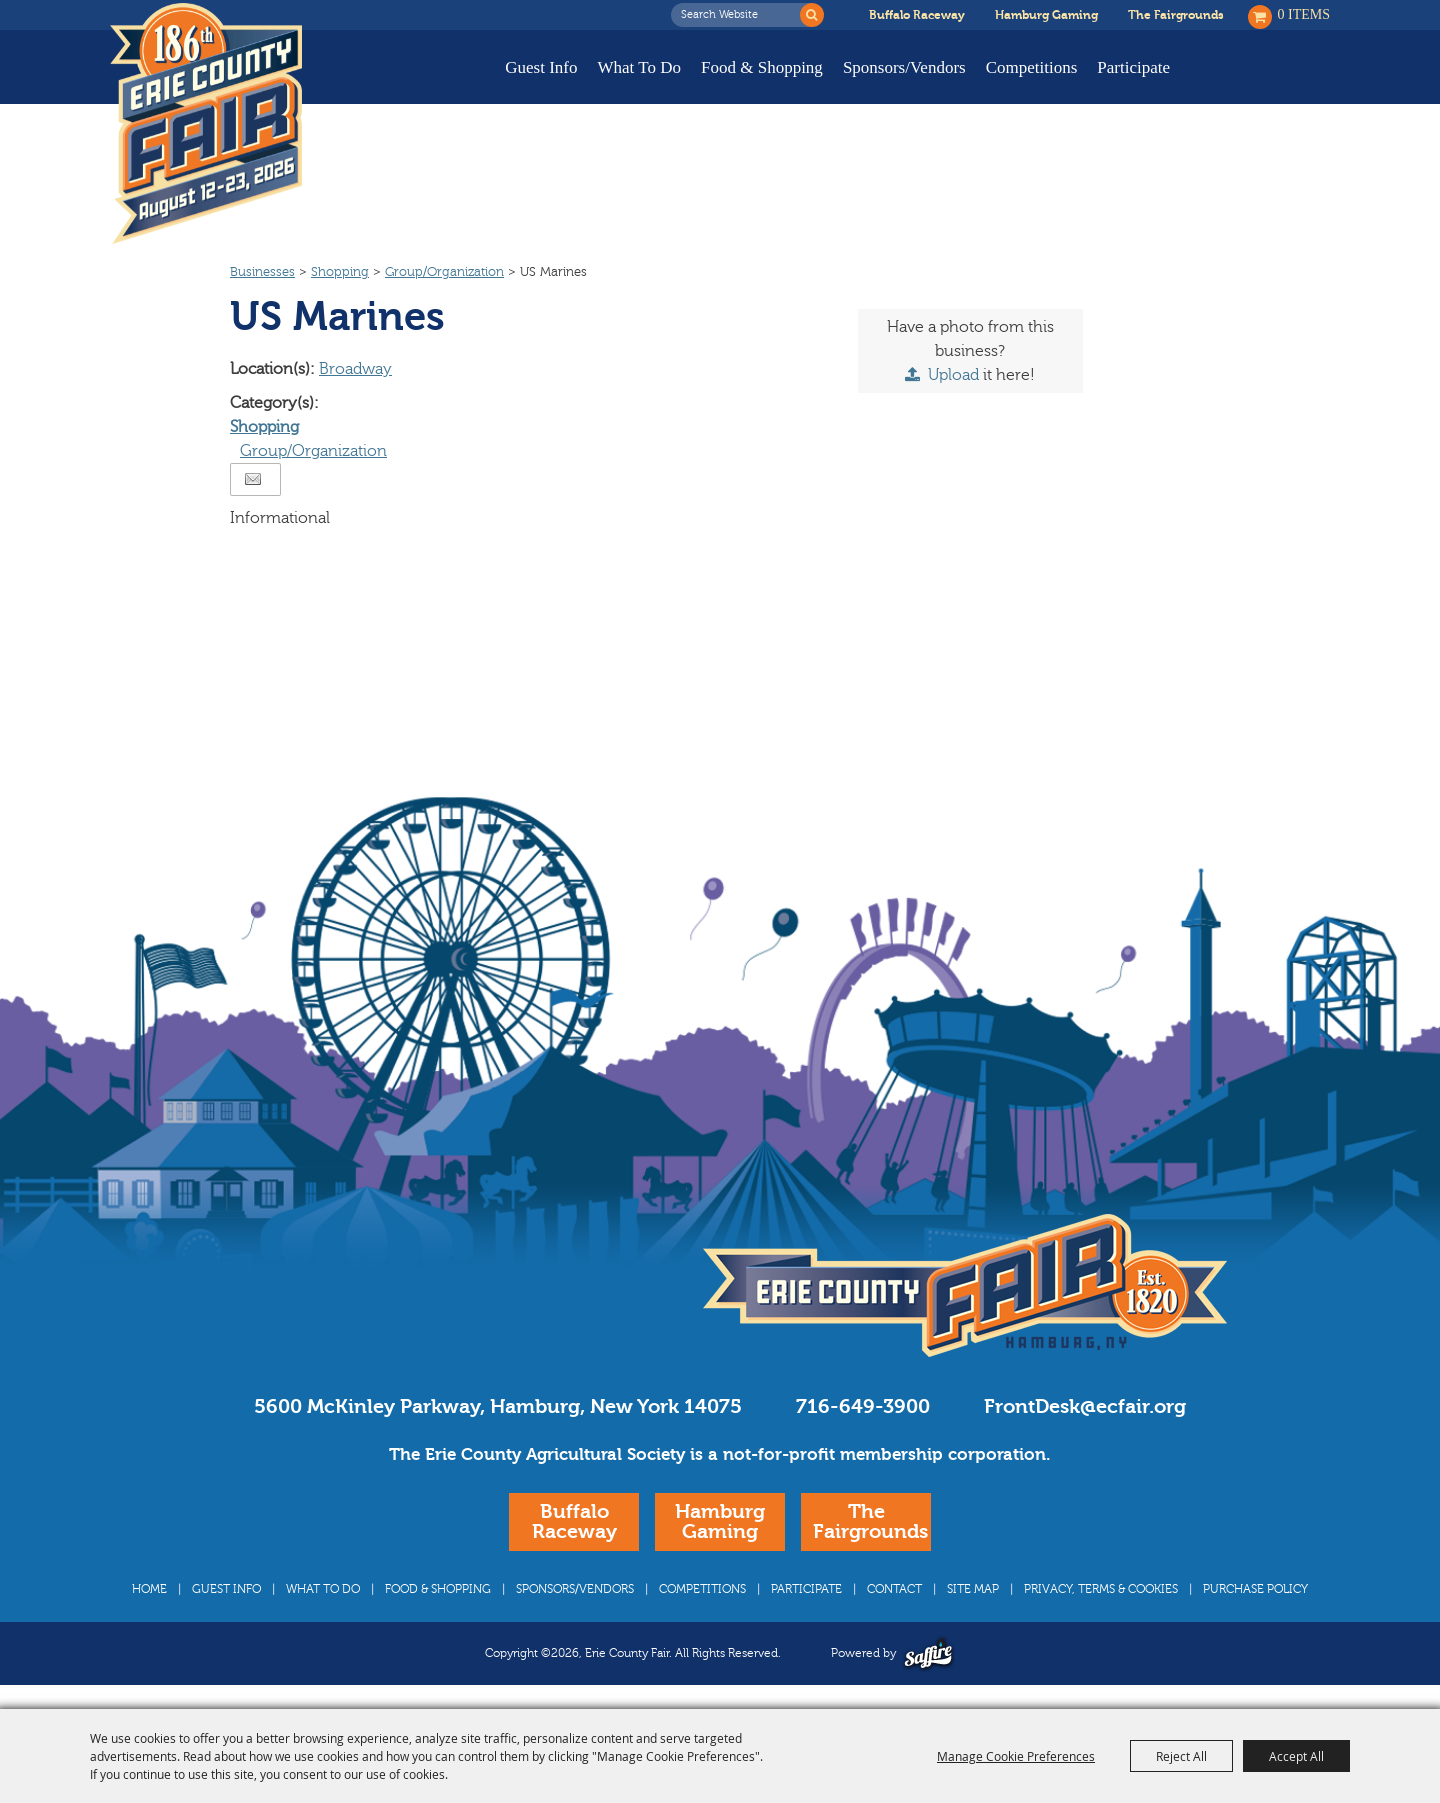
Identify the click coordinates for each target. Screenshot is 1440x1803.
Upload (953, 375)
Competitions (1032, 67)
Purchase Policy (1255, 1589)
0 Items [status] (1304, 14)
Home (149, 1589)
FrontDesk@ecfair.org (1085, 1406)
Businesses (262, 272)
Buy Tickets (1267, 82)
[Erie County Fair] (206, 124)
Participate (1133, 67)
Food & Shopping (762, 67)
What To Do (639, 67)
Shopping (340, 272)
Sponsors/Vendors (904, 67)
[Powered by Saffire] (928, 1653)
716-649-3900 (863, 1406)
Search (812, 15)
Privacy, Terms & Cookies (1101, 1589)
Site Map (973, 1589)
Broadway (355, 369)
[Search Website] (741, 15)
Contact (894, 1589)
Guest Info (541, 67)
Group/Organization (444, 272)
